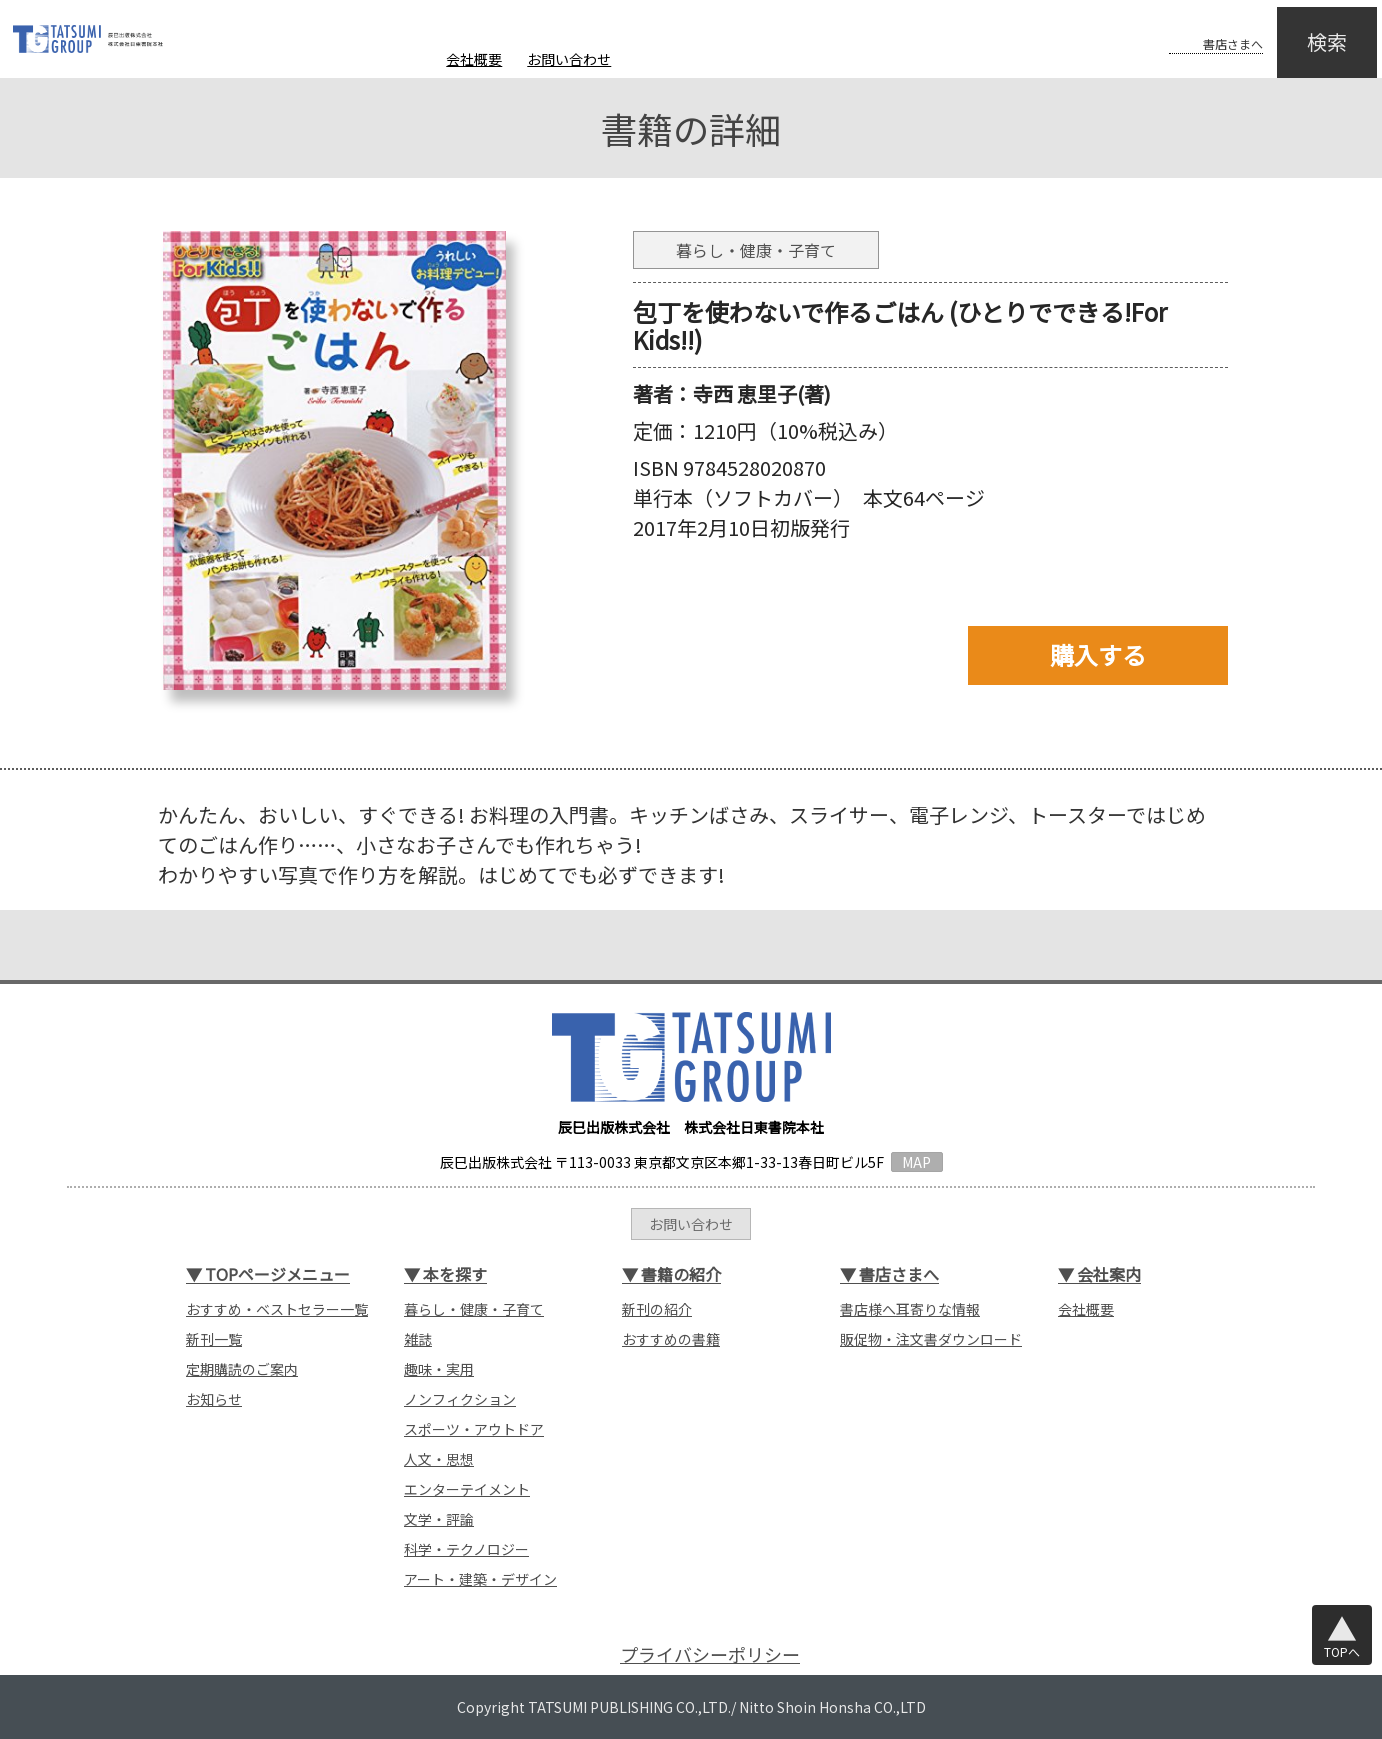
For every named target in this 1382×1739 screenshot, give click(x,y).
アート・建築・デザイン (480, 1579)
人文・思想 (439, 1459)
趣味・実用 (439, 1369)
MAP (916, 1162)
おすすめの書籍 (671, 1339)
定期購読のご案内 (242, 1369)
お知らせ (214, 1399)
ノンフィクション (460, 1399)
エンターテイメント (467, 1489)
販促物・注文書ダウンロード (931, 1339)
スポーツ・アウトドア (474, 1429)
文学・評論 (439, 1519)
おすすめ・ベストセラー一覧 (277, 1309)
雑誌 (418, 1339)
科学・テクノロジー (466, 1549)
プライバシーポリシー (710, 1654)
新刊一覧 (214, 1339)
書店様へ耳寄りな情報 (910, 1309)
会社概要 (474, 59)
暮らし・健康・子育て (474, 1309)
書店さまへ (1194, 28)
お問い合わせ (569, 59)
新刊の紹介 (657, 1309)
